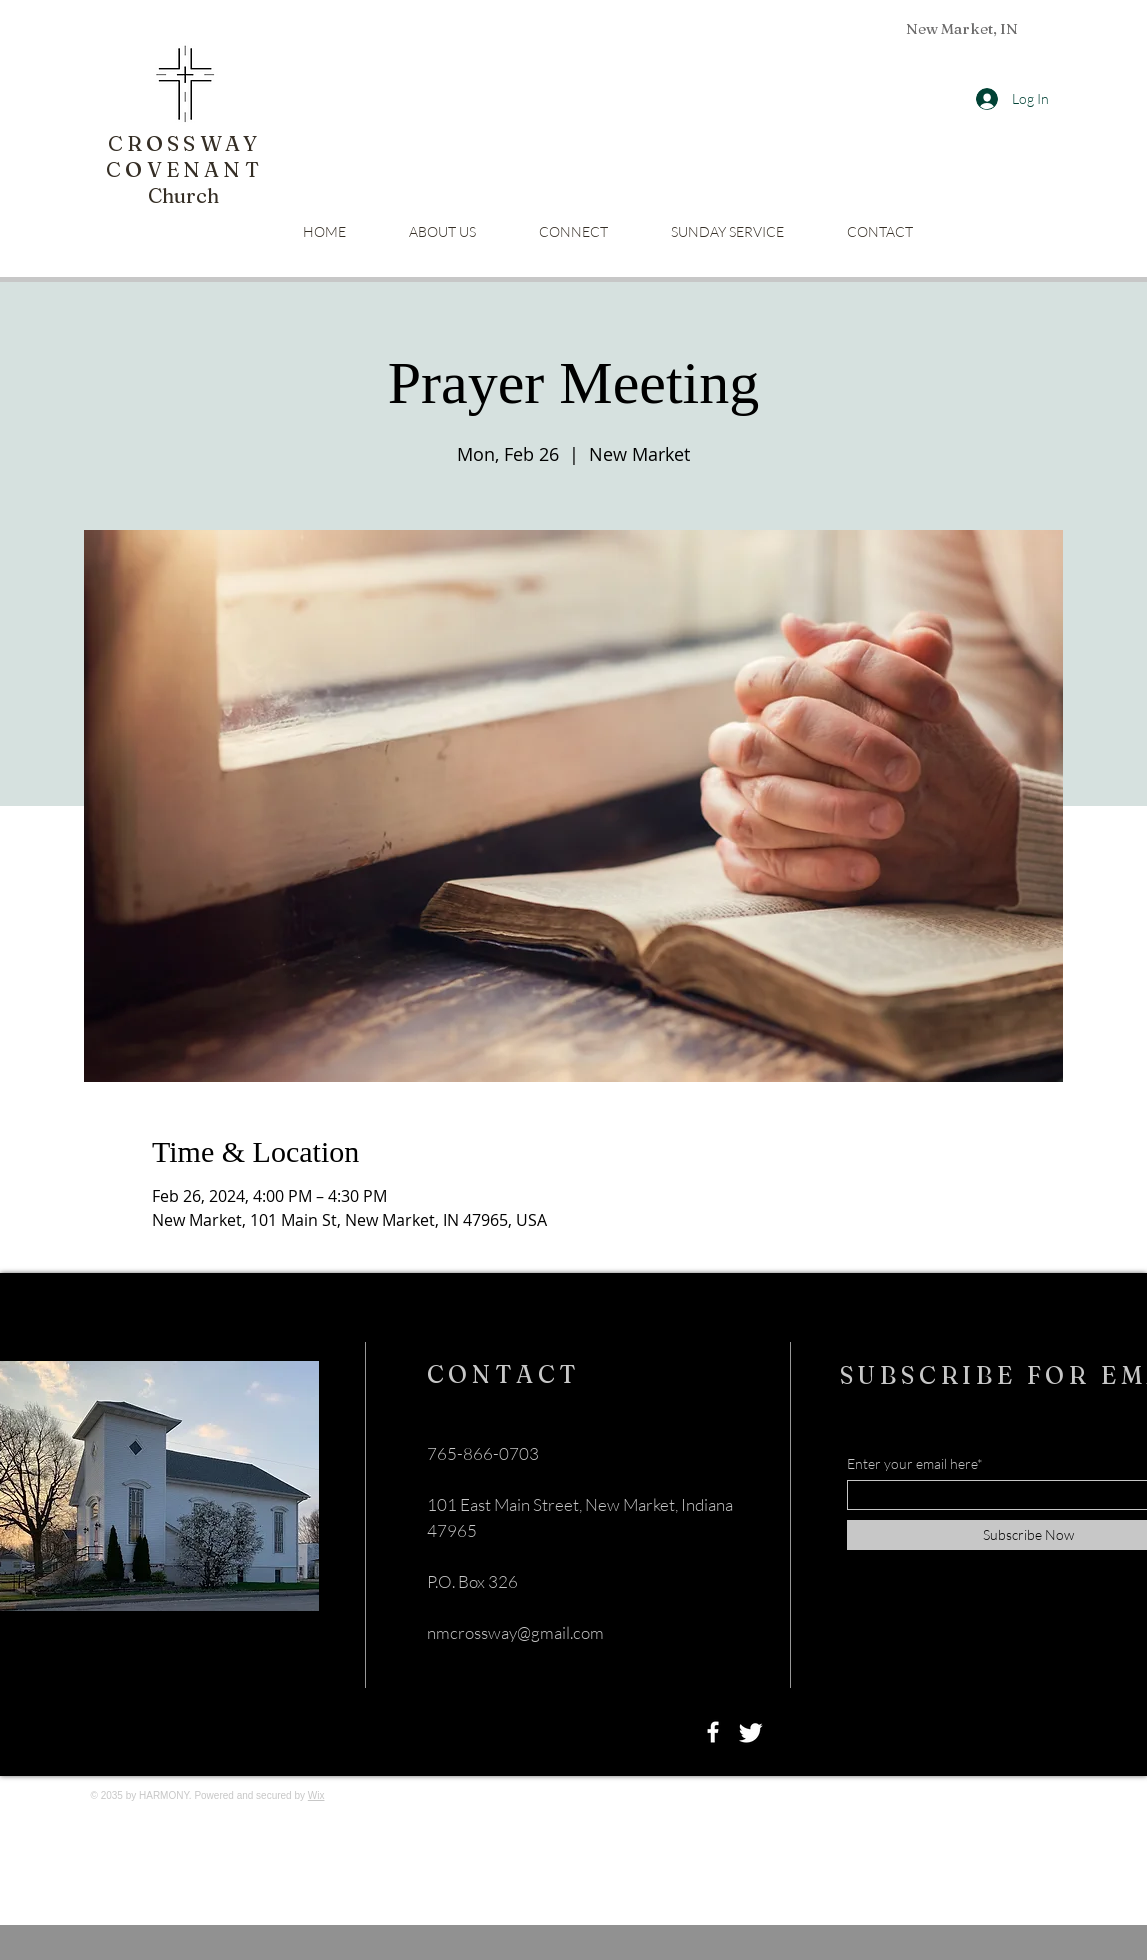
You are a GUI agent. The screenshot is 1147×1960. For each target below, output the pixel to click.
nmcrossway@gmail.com (515, 1632)
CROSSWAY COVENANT (184, 156)
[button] (574, 231)
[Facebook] (713, 1732)
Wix (316, 1795)
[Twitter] (751, 1732)
